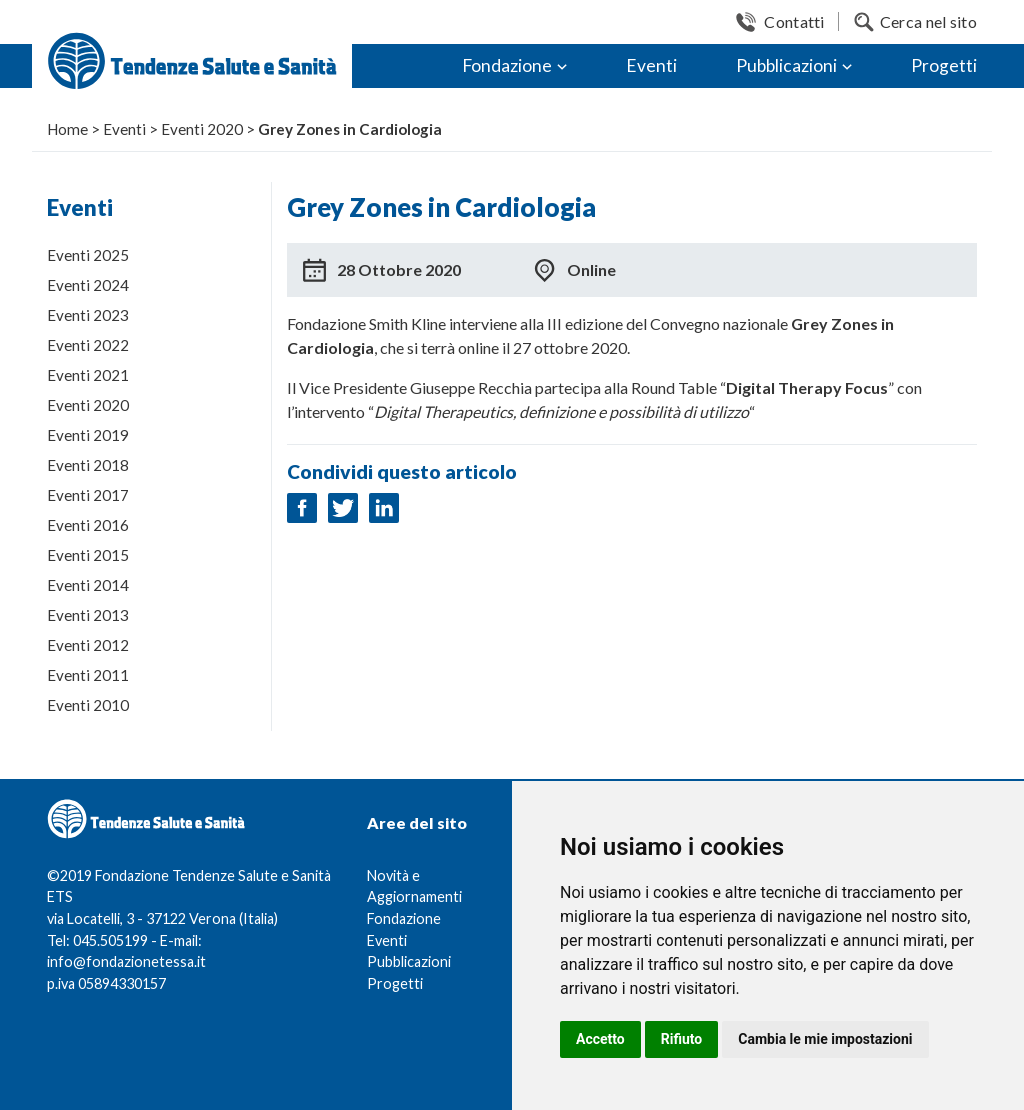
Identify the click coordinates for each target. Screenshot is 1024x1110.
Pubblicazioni (786, 65)
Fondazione (507, 65)
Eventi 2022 (88, 345)
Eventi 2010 (88, 705)
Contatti (794, 21)
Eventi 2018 (88, 465)
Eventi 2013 (88, 615)
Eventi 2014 (88, 585)
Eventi (651, 65)
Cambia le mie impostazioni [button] (825, 1039)
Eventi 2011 (88, 675)
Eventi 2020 (88, 405)
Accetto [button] (600, 1039)
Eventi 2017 (88, 495)
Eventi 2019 (88, 435)
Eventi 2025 (88, 255)
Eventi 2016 (88, 525)
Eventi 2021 (88, 375)
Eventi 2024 (88, 285)
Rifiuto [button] (682, 1039)
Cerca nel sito (928, 21)
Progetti (944, 65)
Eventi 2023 (88, 315)
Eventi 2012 (88, 645)
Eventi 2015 (88, 555)
